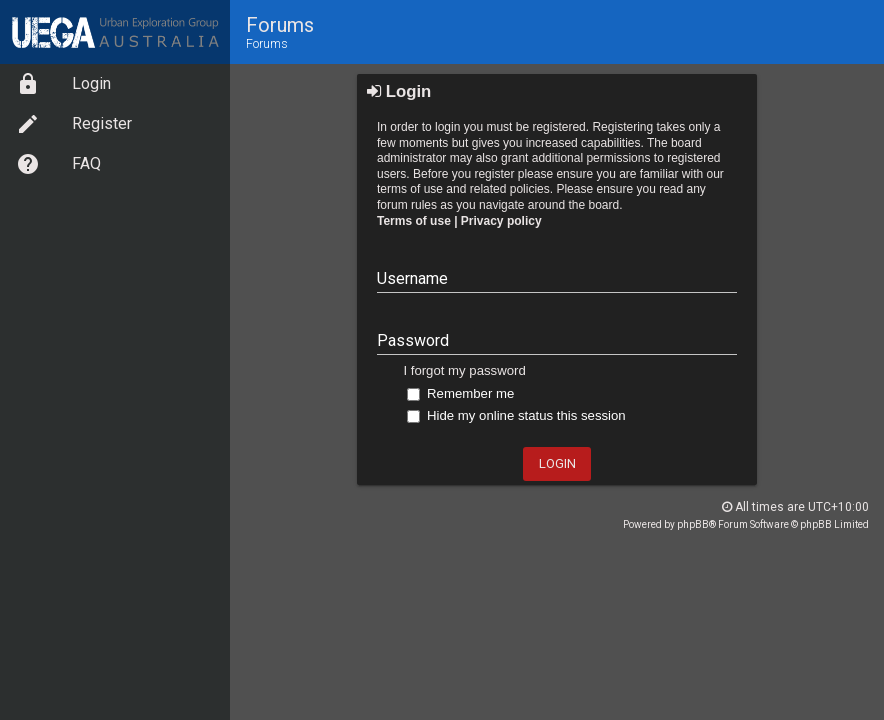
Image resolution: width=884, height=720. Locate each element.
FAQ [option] (58, 164)
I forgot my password (464, 370)
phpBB (693, 524)
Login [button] (557, 463)
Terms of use (414, 221)
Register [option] (74, 124)
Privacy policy (501, 221)
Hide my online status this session (516, 415)
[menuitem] (115, 84)
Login (399, 91)
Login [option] (63, 84)
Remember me (460, 393)
